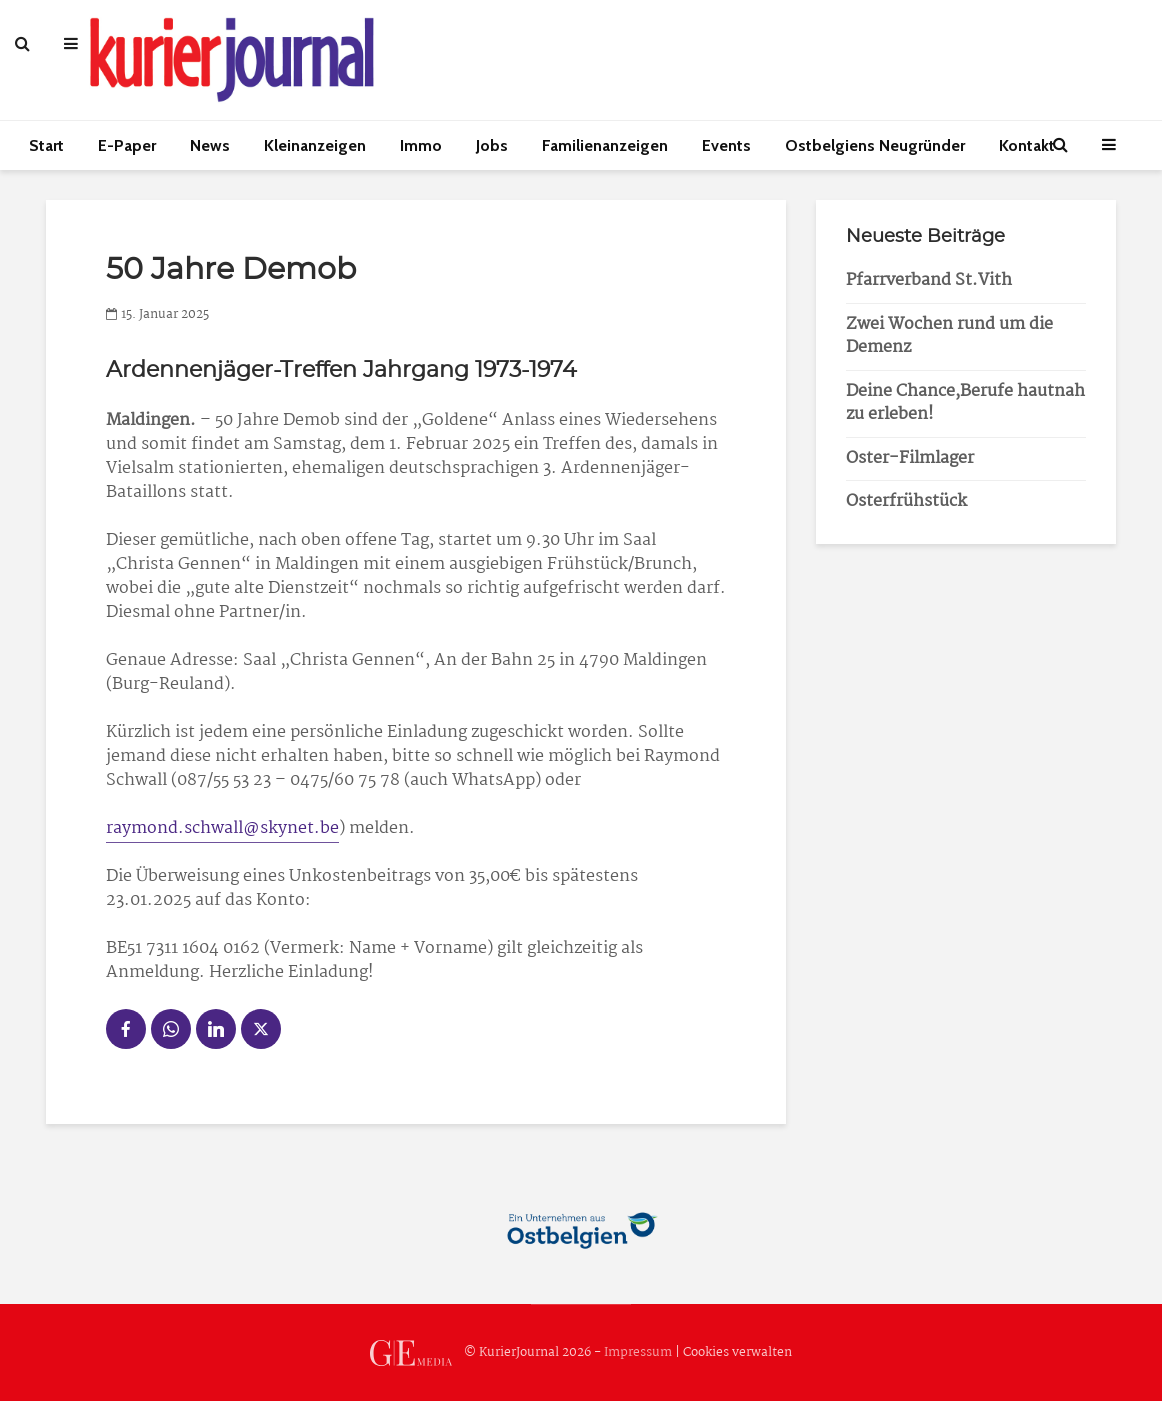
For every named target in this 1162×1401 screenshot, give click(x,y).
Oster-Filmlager (910, 458)
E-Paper (127, 145)
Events (726, 145)
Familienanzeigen (605, 145)
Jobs (492, 145)
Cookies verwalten (737, 1352)
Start (46, 145)
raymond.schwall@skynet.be (222, 828)
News (210, 145)
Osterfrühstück (906, 501)
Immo (421, 145)
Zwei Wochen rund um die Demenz (949, 336)
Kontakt (1027, 145)
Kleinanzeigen (315, 145)
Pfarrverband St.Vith (929, 280)
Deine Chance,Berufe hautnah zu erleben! (965, 403)
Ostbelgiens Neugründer (875, 145)
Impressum (638, 1352)
